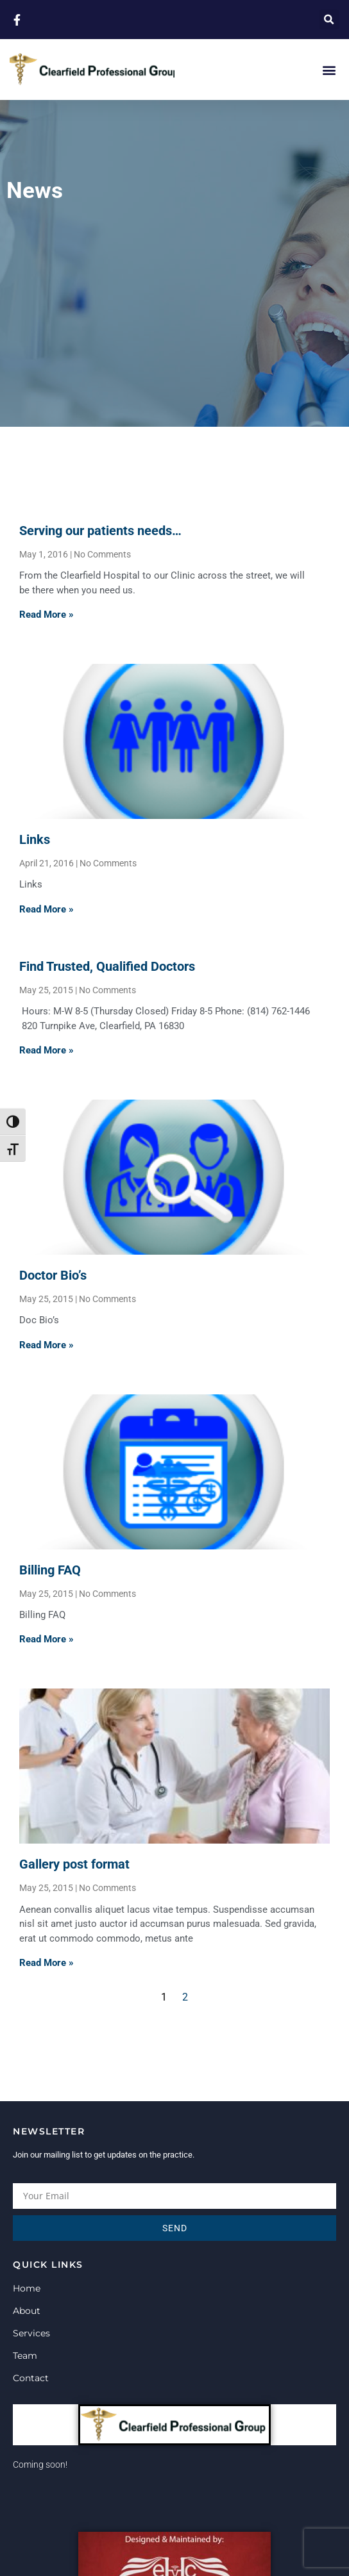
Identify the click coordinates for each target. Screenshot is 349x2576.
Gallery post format (74, 1864)
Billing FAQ (50, 1570)
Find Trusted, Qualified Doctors (107, 966)
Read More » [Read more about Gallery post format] (46, 1963)
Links (34, 839)
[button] (329, 19)
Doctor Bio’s (53, 1275)
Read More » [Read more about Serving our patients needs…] (46, 614)
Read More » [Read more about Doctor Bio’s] (46, 1345)
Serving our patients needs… (100, 530)
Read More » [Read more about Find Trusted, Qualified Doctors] (46, 1050)
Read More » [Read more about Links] (46, 909)
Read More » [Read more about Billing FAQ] (46, 1639)
